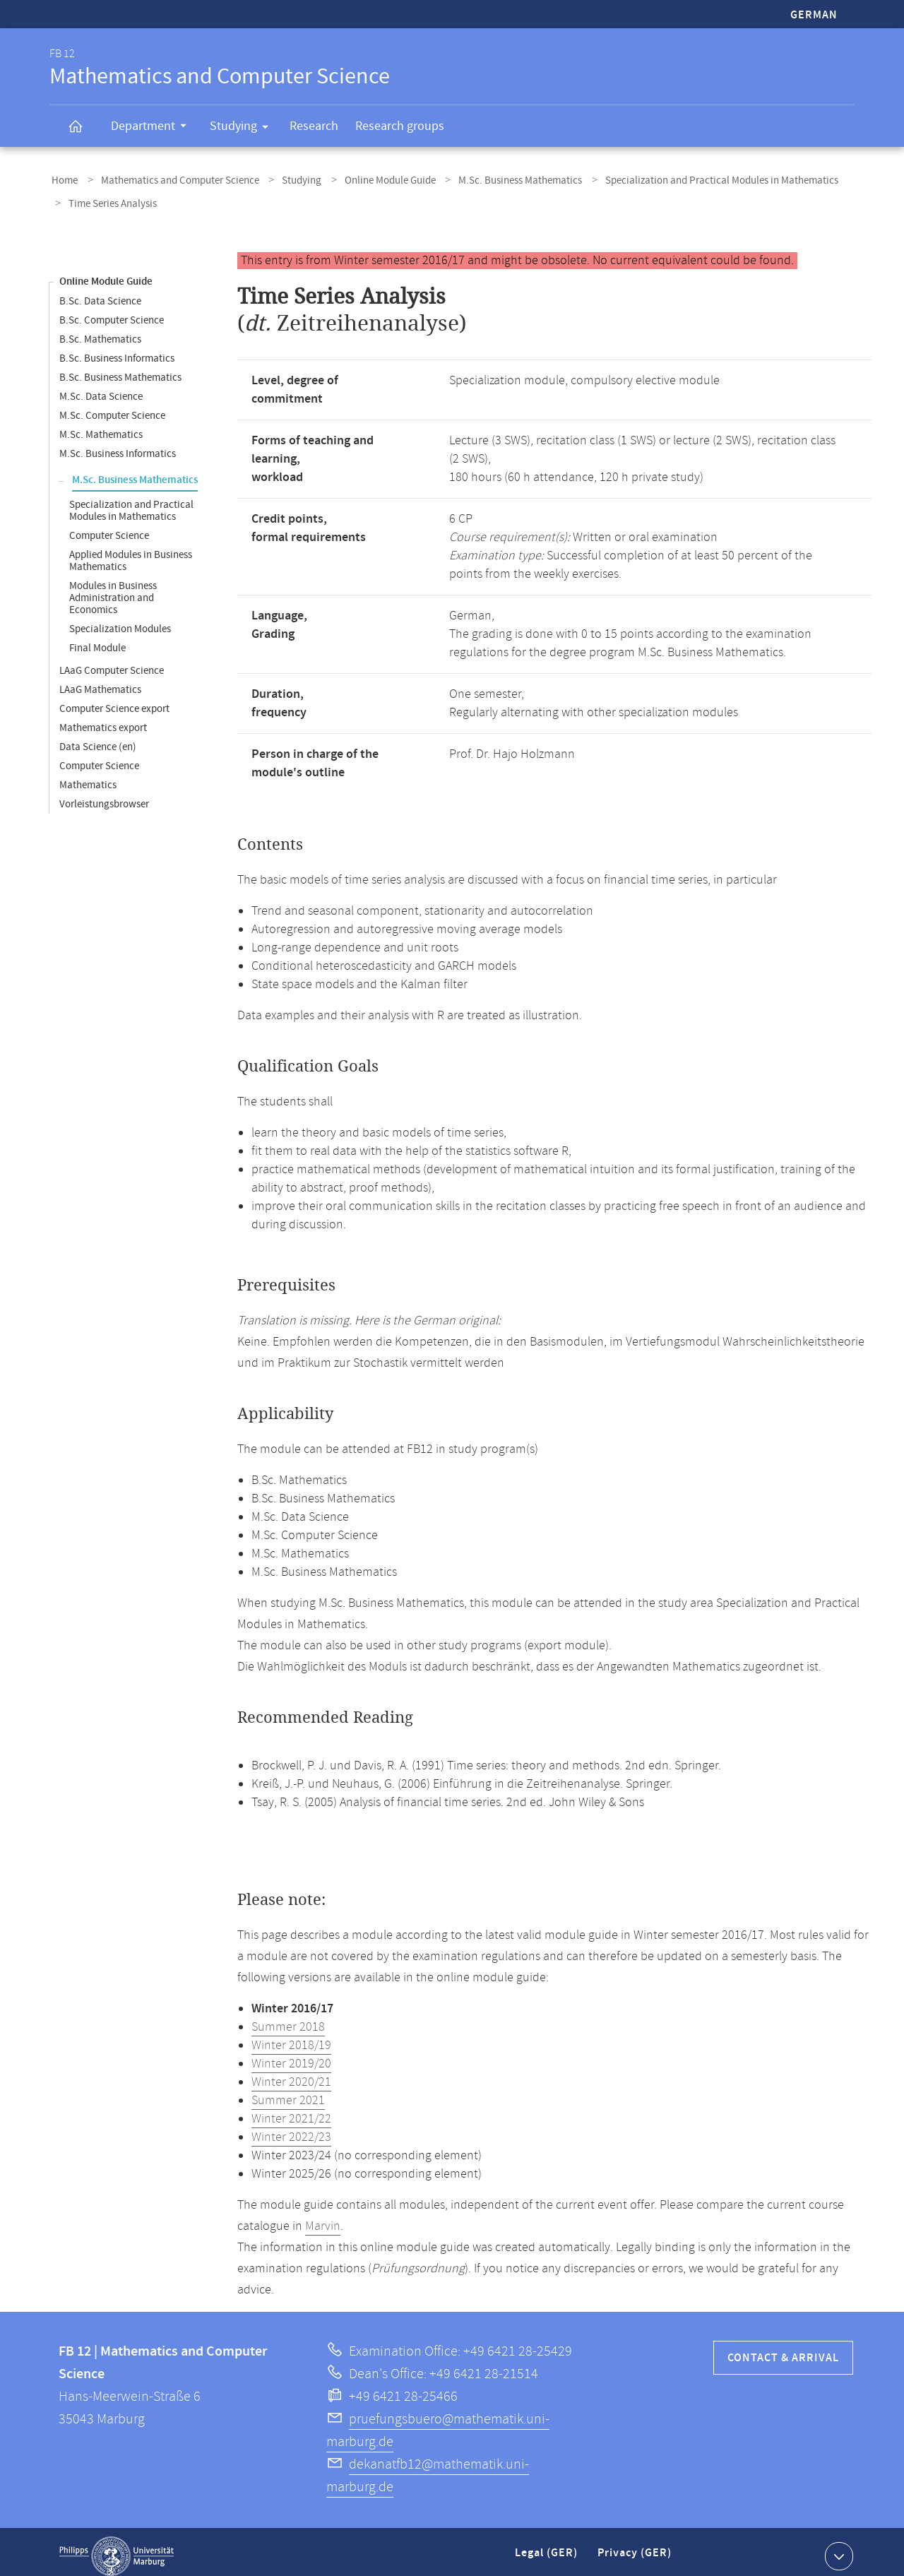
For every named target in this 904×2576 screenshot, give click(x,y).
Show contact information (837, 2547)
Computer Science (109, 527)
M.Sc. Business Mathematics (494, 179)
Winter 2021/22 (291, 2110)
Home (62, 179)
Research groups (399, 126)
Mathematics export (103, 719)
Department (153, 128)
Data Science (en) (97, 738)
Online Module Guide (369, 179)
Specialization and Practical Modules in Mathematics (689, 179)
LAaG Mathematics (100, 681)
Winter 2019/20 (291, 2055)
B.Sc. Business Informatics (116, 350)
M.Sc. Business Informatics (117, 445)
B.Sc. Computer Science (111, 312)
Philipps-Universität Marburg (116, 2548)
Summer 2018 (288, 2018)
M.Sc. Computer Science (112, 407)
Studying (244, 128)
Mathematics (88, 776)
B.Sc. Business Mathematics (120, 369)
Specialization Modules (120, 620)
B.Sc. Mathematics (100, 331)
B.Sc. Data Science (100, 292)
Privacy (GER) (635, 2550)
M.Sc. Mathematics (101, 426)
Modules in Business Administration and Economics (113, 589)
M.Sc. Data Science (101, 388)
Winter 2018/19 (291, 2037)
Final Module (97, 639)
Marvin (322, 2217)
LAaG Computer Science (111, 662)
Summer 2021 (288, 2092)
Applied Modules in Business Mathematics (130, 552)
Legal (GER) (548, 2550)
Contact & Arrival (783, 2349)
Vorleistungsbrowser (104, 795)
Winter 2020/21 (291, 2073)
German (814, 15)
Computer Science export (114, 700)
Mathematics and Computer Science (172, 179)
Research (314, 126)
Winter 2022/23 (291, 2128)
